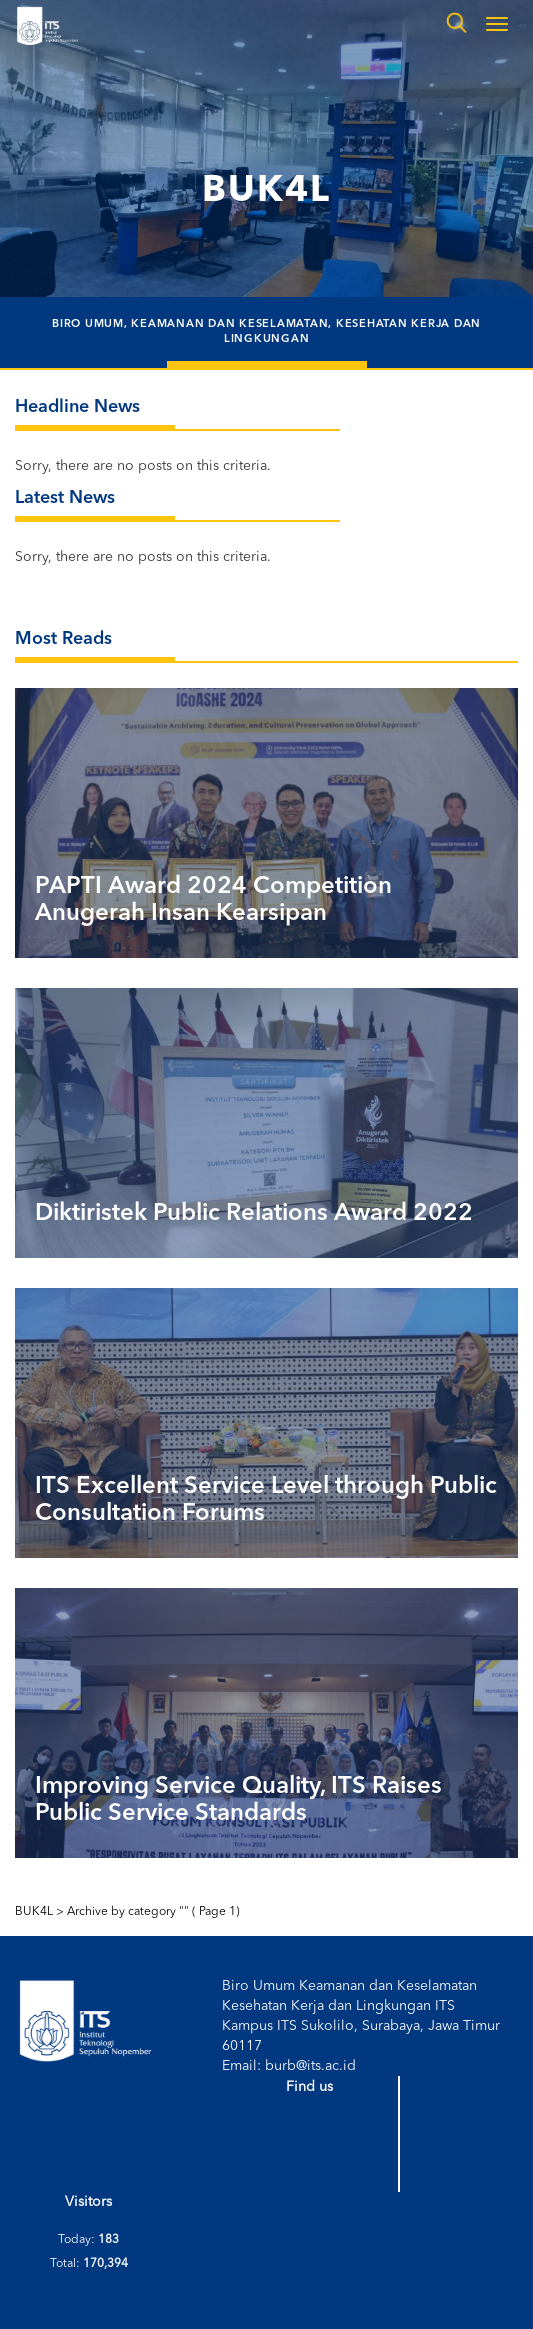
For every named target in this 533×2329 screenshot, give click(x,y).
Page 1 (216, 1912)
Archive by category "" (128, 1912)
